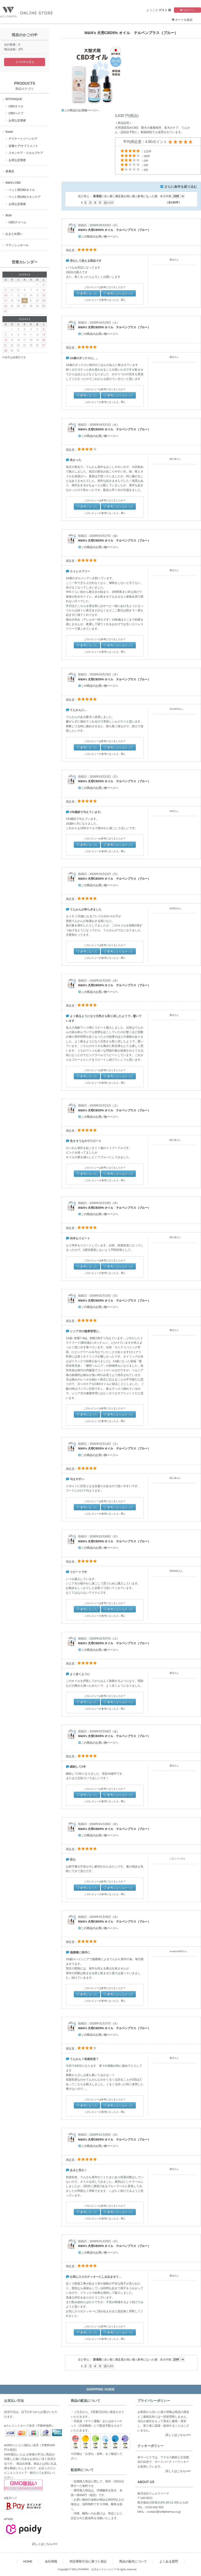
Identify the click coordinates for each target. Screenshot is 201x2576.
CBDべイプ (16, 113)
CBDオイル (16, 106)
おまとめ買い (14, 233)
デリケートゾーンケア (23, 138)
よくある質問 (168, 2561)
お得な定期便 (17, 120)
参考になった (87, 293)
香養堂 (10, 171)
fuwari (9, 131)
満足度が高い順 (125, 196)
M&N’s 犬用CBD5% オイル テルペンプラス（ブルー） (114, 230)
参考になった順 (147, 196)
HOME (27, 2561)
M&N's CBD (13, 182)
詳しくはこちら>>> (44, 2544)
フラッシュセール (17, 245)
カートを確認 (182, 19)
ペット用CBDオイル (22, 189)
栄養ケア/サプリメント (23, 145)
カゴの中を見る (24, 62)
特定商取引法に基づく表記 (88, 2561)
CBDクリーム (17, 222)
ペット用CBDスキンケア (25, 196)
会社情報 (51, 2561)
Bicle (9, 215)
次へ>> (108, 202)
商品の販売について (133, 2561)
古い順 (108, 196)
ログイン (187, 10)
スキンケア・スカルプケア (26, 152)
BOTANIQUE (14, 99)
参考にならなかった (118, 293)
